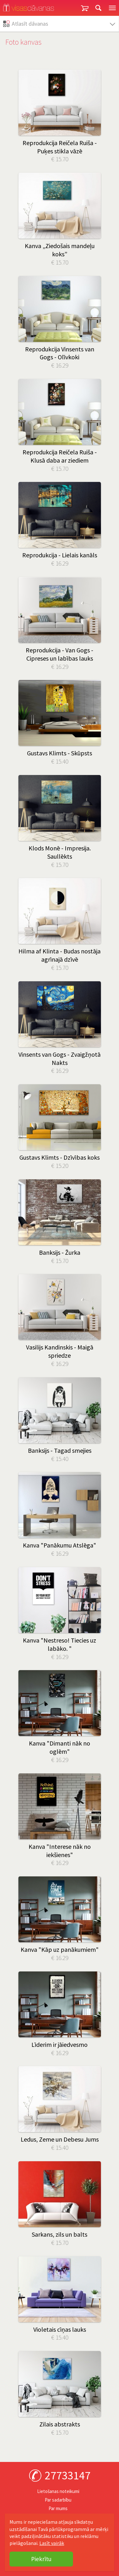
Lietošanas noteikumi (58, 2491)
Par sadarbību (58, 2500)
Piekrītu (41, 2559)
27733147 (67, 2475)
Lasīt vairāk (51, 2543)
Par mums (58, 2508)
